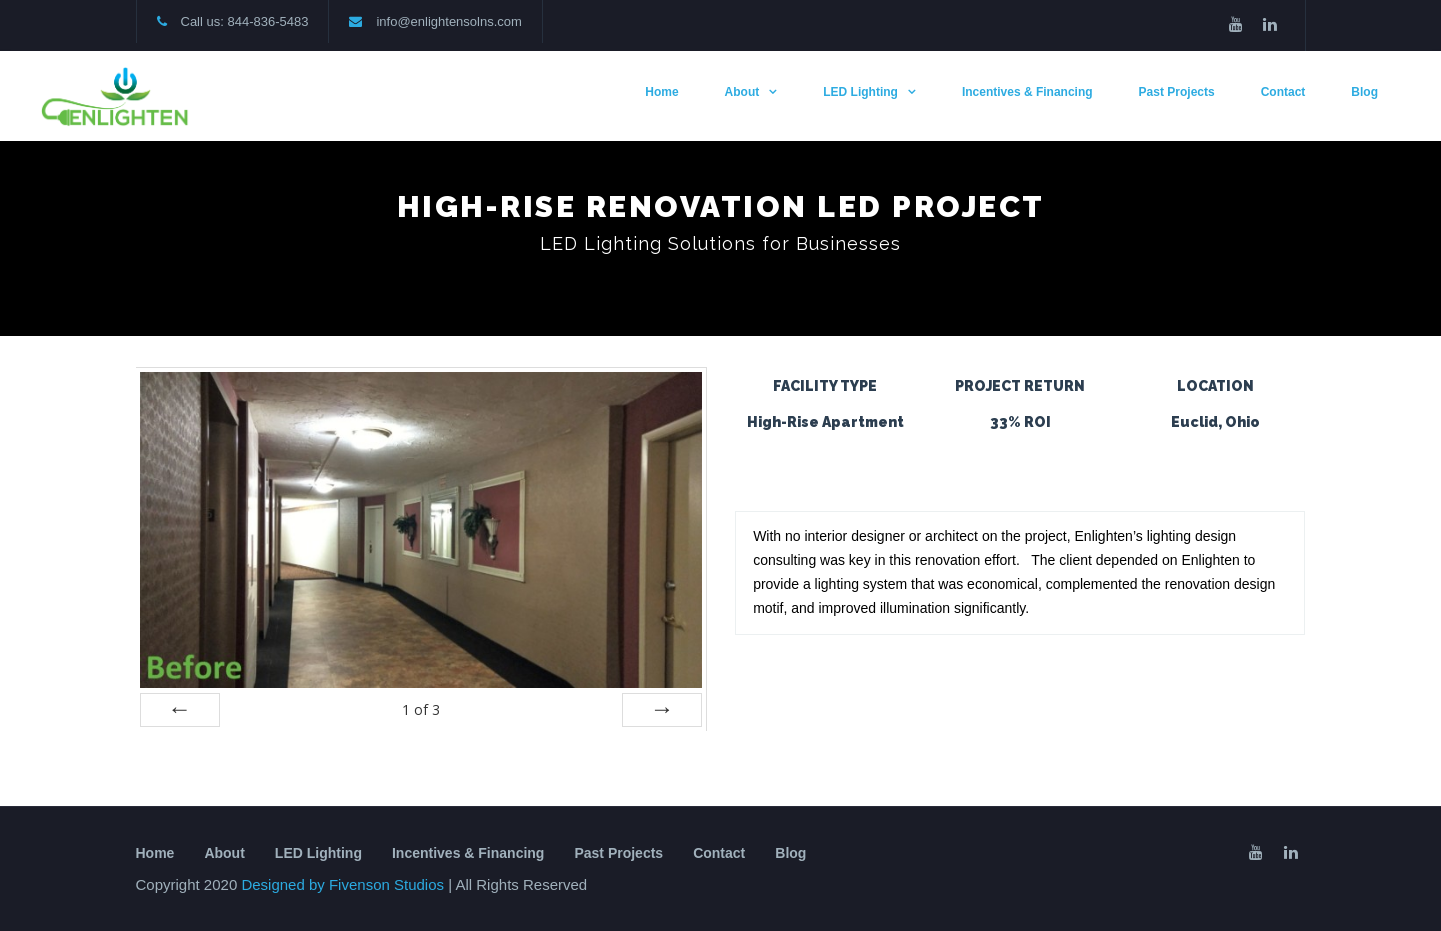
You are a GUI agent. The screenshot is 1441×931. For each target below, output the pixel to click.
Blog (1364, 92)
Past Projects (1177, 92)
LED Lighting (860, 92)
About (742, 92)
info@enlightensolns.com (448, 21)
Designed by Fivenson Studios (344, 884)
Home (661, 92)
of (421, 709)
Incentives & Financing (1027, 92)
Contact (1283, 92)
